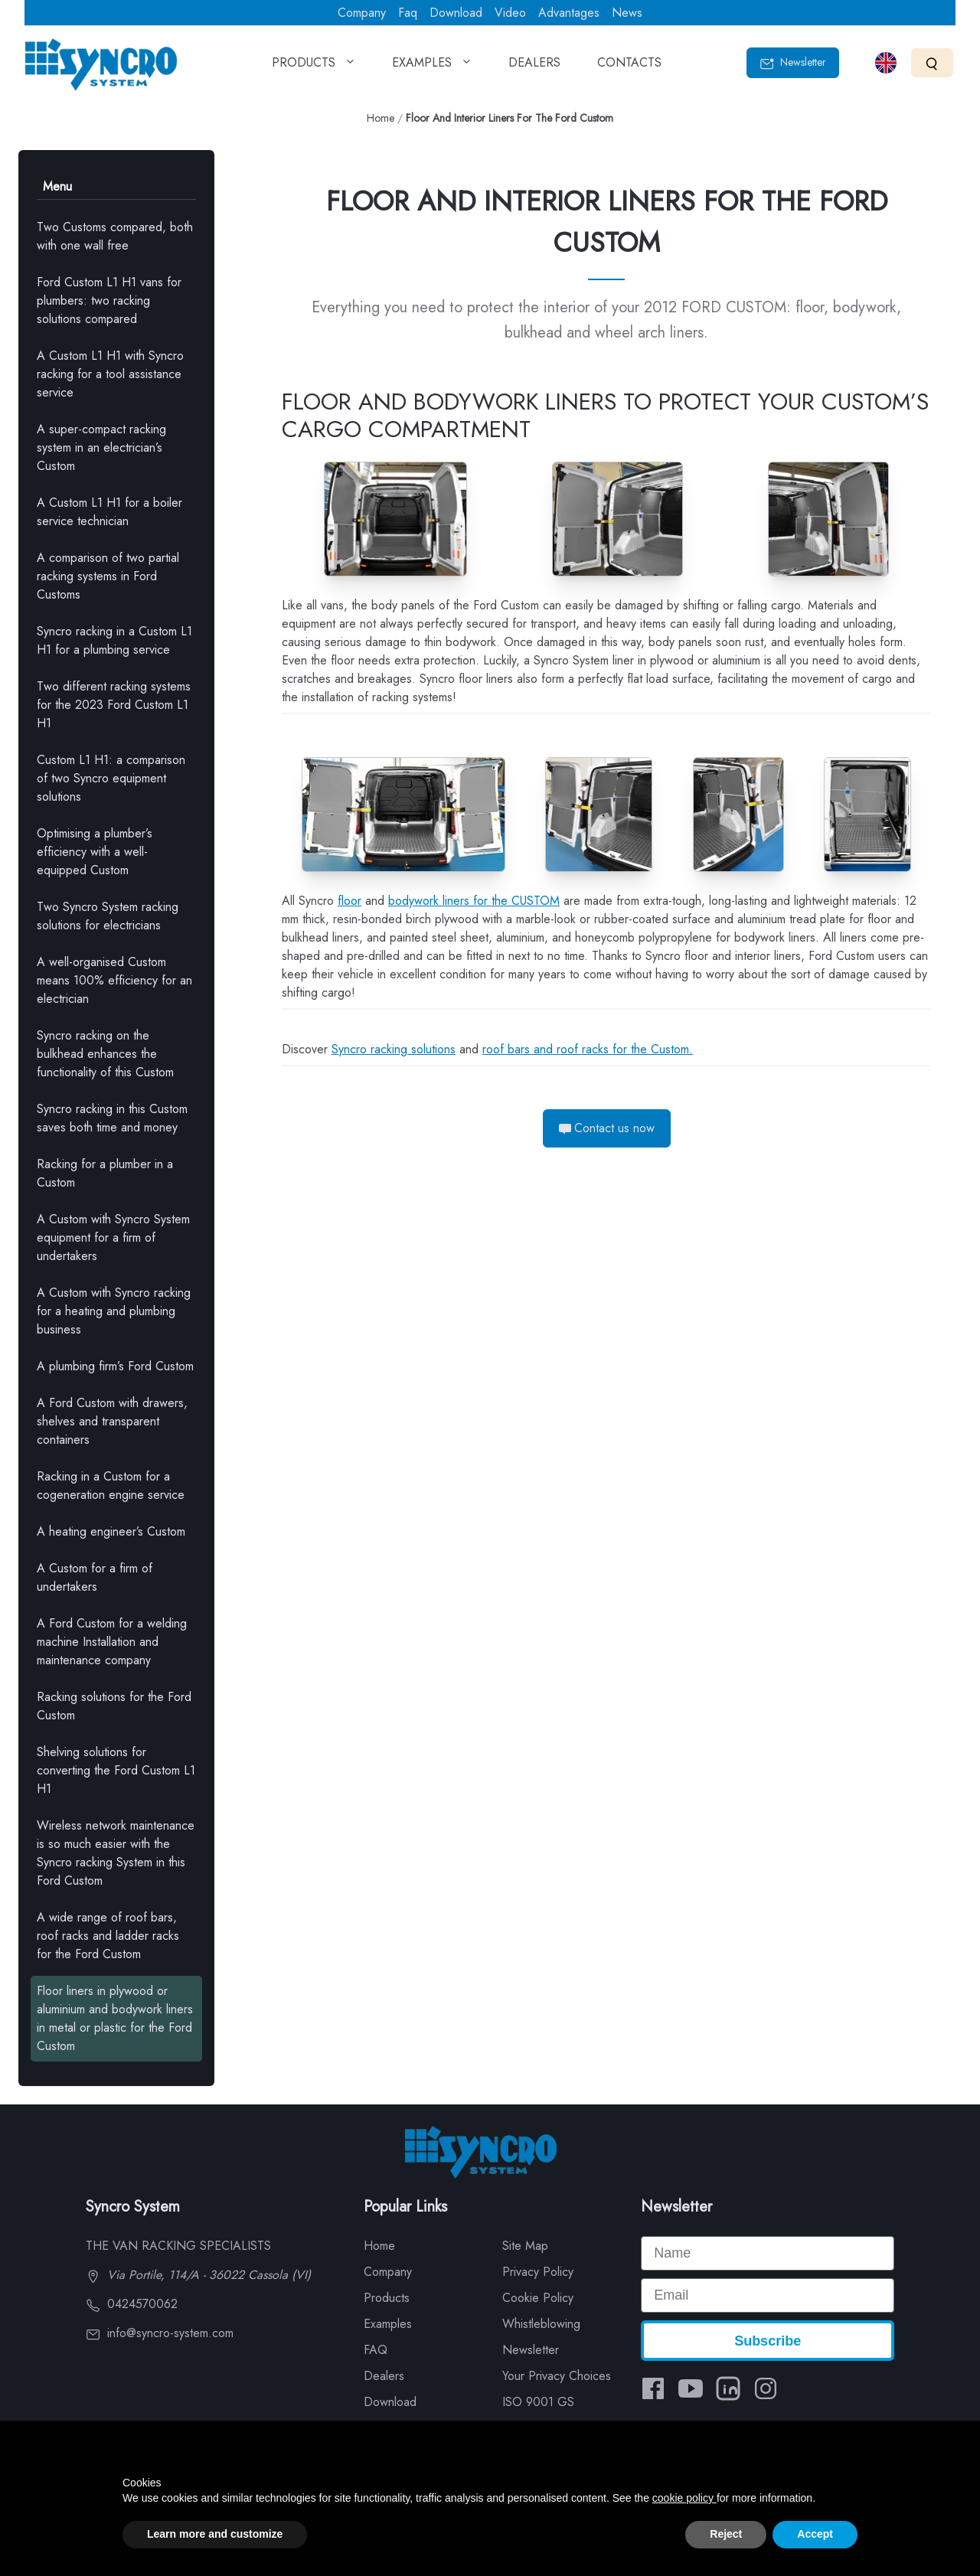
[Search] (932, 62)
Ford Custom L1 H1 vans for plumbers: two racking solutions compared (109, 300)
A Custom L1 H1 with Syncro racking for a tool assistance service (110, 374)
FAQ (375, 2350)
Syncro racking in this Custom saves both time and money (112, 1118)
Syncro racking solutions (394, 1049)
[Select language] (886, 63)
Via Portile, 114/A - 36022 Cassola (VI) (198, 2275)
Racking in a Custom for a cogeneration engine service (111, 1485)
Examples (388, 2324)
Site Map (525, 2245)
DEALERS (534, 67)
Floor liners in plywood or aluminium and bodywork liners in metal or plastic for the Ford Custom (115, 2018)
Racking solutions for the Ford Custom (114, 1706)
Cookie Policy (537, 2298)
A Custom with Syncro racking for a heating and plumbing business (114, 1311)
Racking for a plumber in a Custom (105, 1173)
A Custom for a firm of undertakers (94, 1577)
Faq (407, 12)
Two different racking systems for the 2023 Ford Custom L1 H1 (114, 704)
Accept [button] (815, 2534)
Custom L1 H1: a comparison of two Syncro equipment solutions (111, 778)
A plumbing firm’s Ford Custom (115, 1366)
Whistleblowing (541, 2324)
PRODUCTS (313, 67)
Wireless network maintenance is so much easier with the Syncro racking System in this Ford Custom (115, 1853)
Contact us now (607, 1128)
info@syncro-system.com (160, 2333)
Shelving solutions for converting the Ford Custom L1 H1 (116, 1770)
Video (510, 12)
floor (349, 900)
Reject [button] (726, 2534)
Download (456, 12)
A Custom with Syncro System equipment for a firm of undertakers (113, 1237)
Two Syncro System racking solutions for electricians (107, 916)
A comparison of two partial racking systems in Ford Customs (108, 576)
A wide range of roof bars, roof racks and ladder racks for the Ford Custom (108, 1935)
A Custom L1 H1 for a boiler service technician (109, 512)
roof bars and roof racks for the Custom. (587, 1049)
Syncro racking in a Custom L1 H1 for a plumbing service (114, 640)
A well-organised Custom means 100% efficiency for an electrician (114, 980)
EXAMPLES (432, 67)
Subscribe (767, 2341)
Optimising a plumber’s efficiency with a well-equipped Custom (94, 851)
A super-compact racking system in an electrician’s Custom (101, 447)
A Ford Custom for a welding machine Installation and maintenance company (112, 1641)
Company (362, 12)
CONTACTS (629, 67)
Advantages (568, 12)
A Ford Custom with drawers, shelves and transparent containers (112, 1421)
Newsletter (793, 62)
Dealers (384, 2376)
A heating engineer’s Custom (111, 1531)
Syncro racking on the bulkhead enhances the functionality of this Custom (105, 1054)
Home (380, 118)
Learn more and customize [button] (215, 2534)
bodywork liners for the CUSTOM (474, 900)
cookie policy (684, 2498)
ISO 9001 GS (538, 2402)
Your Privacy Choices (556, 2376)
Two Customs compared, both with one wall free (115, 236)
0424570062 (132, 2304)
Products (387, 2298)
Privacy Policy (537, 2272)
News (627, 12)
